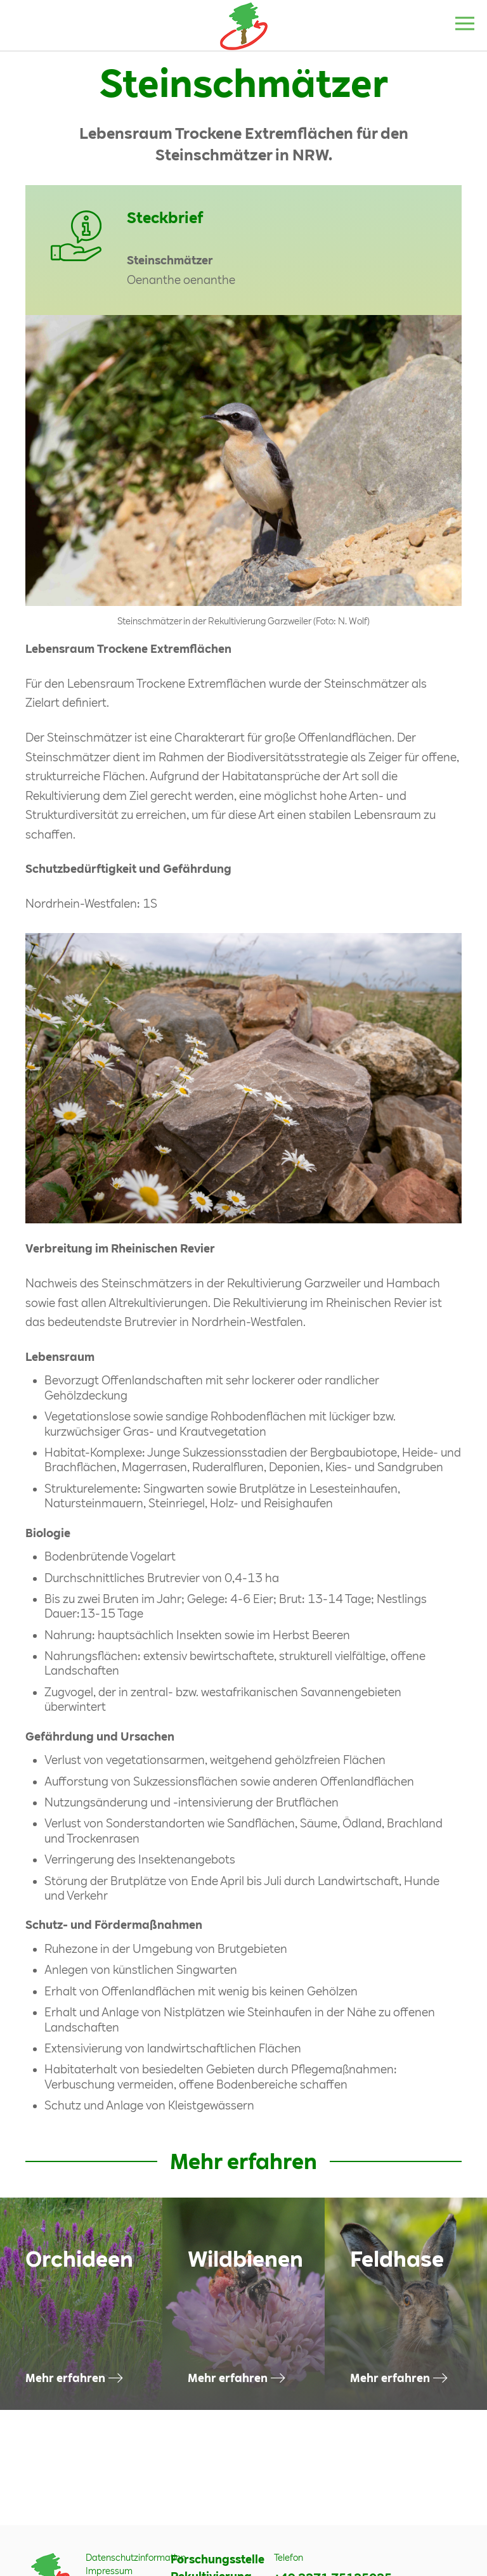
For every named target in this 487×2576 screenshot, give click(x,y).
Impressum (109, 2570)
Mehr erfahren (65, 2378)
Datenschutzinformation (136, 2557)
